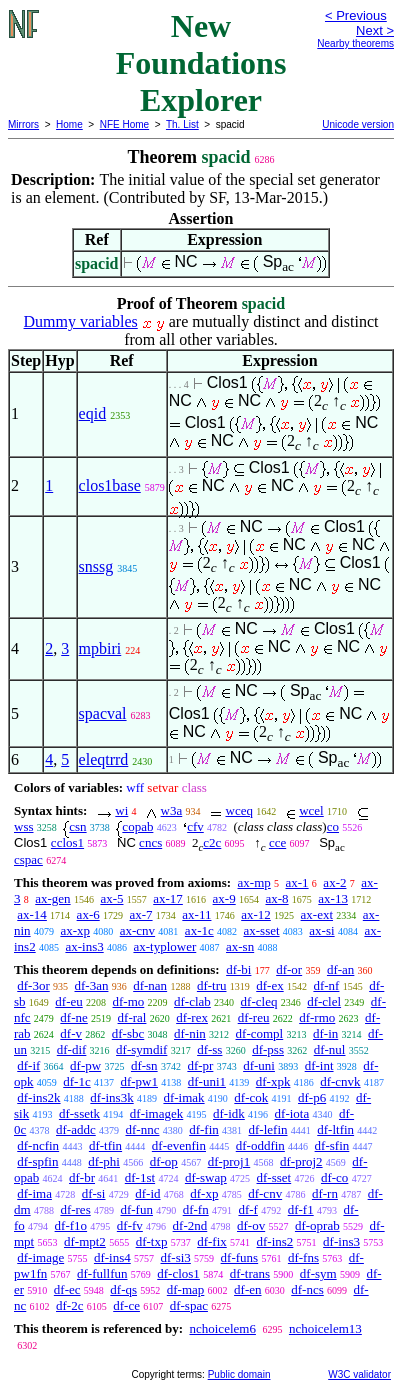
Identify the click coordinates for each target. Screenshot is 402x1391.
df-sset (274, 1177)
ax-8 (276, 898)
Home (69, 124)
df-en (247, 1289)
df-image (40, 1257)
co (333, 826)
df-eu (68, 1001)
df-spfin (37, 1161)
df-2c (69, 1305)
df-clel (324, 1001)
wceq (239, 810)
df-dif (72, 1049)
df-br (82, 1177)
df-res (75, 1209)
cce (277, 842)
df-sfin (332, 1145)
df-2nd (190, 1225)
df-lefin (268, 1129)
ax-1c (199, 930)
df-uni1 (207, 1081)
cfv (195, 826)
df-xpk (273, 1081)
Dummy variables (81, 321)
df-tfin (105, 1145)
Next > (375, 30)
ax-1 (297, 882)
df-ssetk (79, 1113)
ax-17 (168, 898)
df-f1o (71, 1225)
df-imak (183, 1097)
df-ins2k (38, 1097)
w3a (172, 810)
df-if (28, 1065)
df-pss (268, 1049)
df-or (289, 969)
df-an (340, 969)
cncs (150, 842)
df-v (71, 1033)
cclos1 (67, 842)
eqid (93, 413)
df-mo (129, 1001)
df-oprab (317, 1225)
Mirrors (23, 124)
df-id (147, 1193)
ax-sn (240, 946)
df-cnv (265, 1193)
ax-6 (88, 914)
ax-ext (317, 914)
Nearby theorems (355, 43)
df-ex (269, 985)
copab (137, 826)
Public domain (239, 1374)
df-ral (132, 1017)
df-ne (73, 1017)
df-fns (303, 1257)
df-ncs (307, 1289)
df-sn (144, 1065)
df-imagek (156, 1113)
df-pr (200, 1065)
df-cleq (259, 1001)
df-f (248, 1209)
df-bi (238, 969)
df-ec (67, 1289)
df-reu (254, 1017)
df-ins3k (111, 1097)
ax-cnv (137, 930)
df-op (164, 1161)
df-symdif (141, 1049)
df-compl (260, 1033)
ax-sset (261, 930)
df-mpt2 (85, 1241)
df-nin (190, 1033)
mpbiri (100, 648)
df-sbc (128, 1033)
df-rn (325, 1193)
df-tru (212, 985)
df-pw (85, 1065)
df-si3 (176, 1257)
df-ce (126, 1305)
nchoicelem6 (222, 1328)
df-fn (196, 1209)
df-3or (33, 985)
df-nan (150, 985)
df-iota (292, 1113)
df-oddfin (260, 1145)
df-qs (123, 1289)
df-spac (189, 1305)
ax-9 (224, 898)
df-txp (152, 1241)
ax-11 (196, 914)
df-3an (92, 985)
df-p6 (312, 1097)
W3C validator (359, 1374)
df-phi (104, 1161)
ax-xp (75, 930)
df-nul (330, 1049)
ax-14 (32, 914)
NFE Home (124, 124)
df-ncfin (38, 1145)
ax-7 (140, 914)
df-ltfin (335, 1129)
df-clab (192, 1001)
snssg (96, 566)
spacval (103, 713)
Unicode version (358, 124)
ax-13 (333, 898)
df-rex (192, 1017)
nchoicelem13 (325, 1328)
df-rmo (317, 1017)
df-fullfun (102, 1273)
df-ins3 (341, 1241)
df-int (319, 1065)
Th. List (182, 124)
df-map (186, 1289)
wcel (311, 810)
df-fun (136, 1209)
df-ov (251, 1225)
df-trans (250, 1273)
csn (77, 826)
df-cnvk (340, 1081)
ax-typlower (164, 946)
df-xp (204, 1193)
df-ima (34, 1193)
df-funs (240, 1257)
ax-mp (254, 882)
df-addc (76, 1129)
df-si (94, 1193)
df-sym (318, 1273)
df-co (334, 1177)
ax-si (321, 930)
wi (121, 810)
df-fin (204, 1129)
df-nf (326, 985)
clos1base (110, 485)
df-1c (76, 1081)
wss (24, 826)
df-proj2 (301, 1161)
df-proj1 (229, 1161)
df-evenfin (179, 1145)
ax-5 (111, 898)
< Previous (356, 15)
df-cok (251, 1097)
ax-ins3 (84, 946)
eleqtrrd (104, 759)
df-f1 (301, 1209)
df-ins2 (275, 1241)
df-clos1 (178, 1273)
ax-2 (334, 882)
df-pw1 (139, 1081)
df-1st (140, 1177)
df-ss (209, 1049)
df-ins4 (112, 1257)
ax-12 (256, 914)
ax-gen (52, 898)
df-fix (212, 1241)
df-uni (259, 1065)
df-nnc (142, 1129)
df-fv (130, 1225)
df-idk (229, 1113)
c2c (212, 842)
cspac (28, 859)
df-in (325, 1033)
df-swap (206, 1177)
